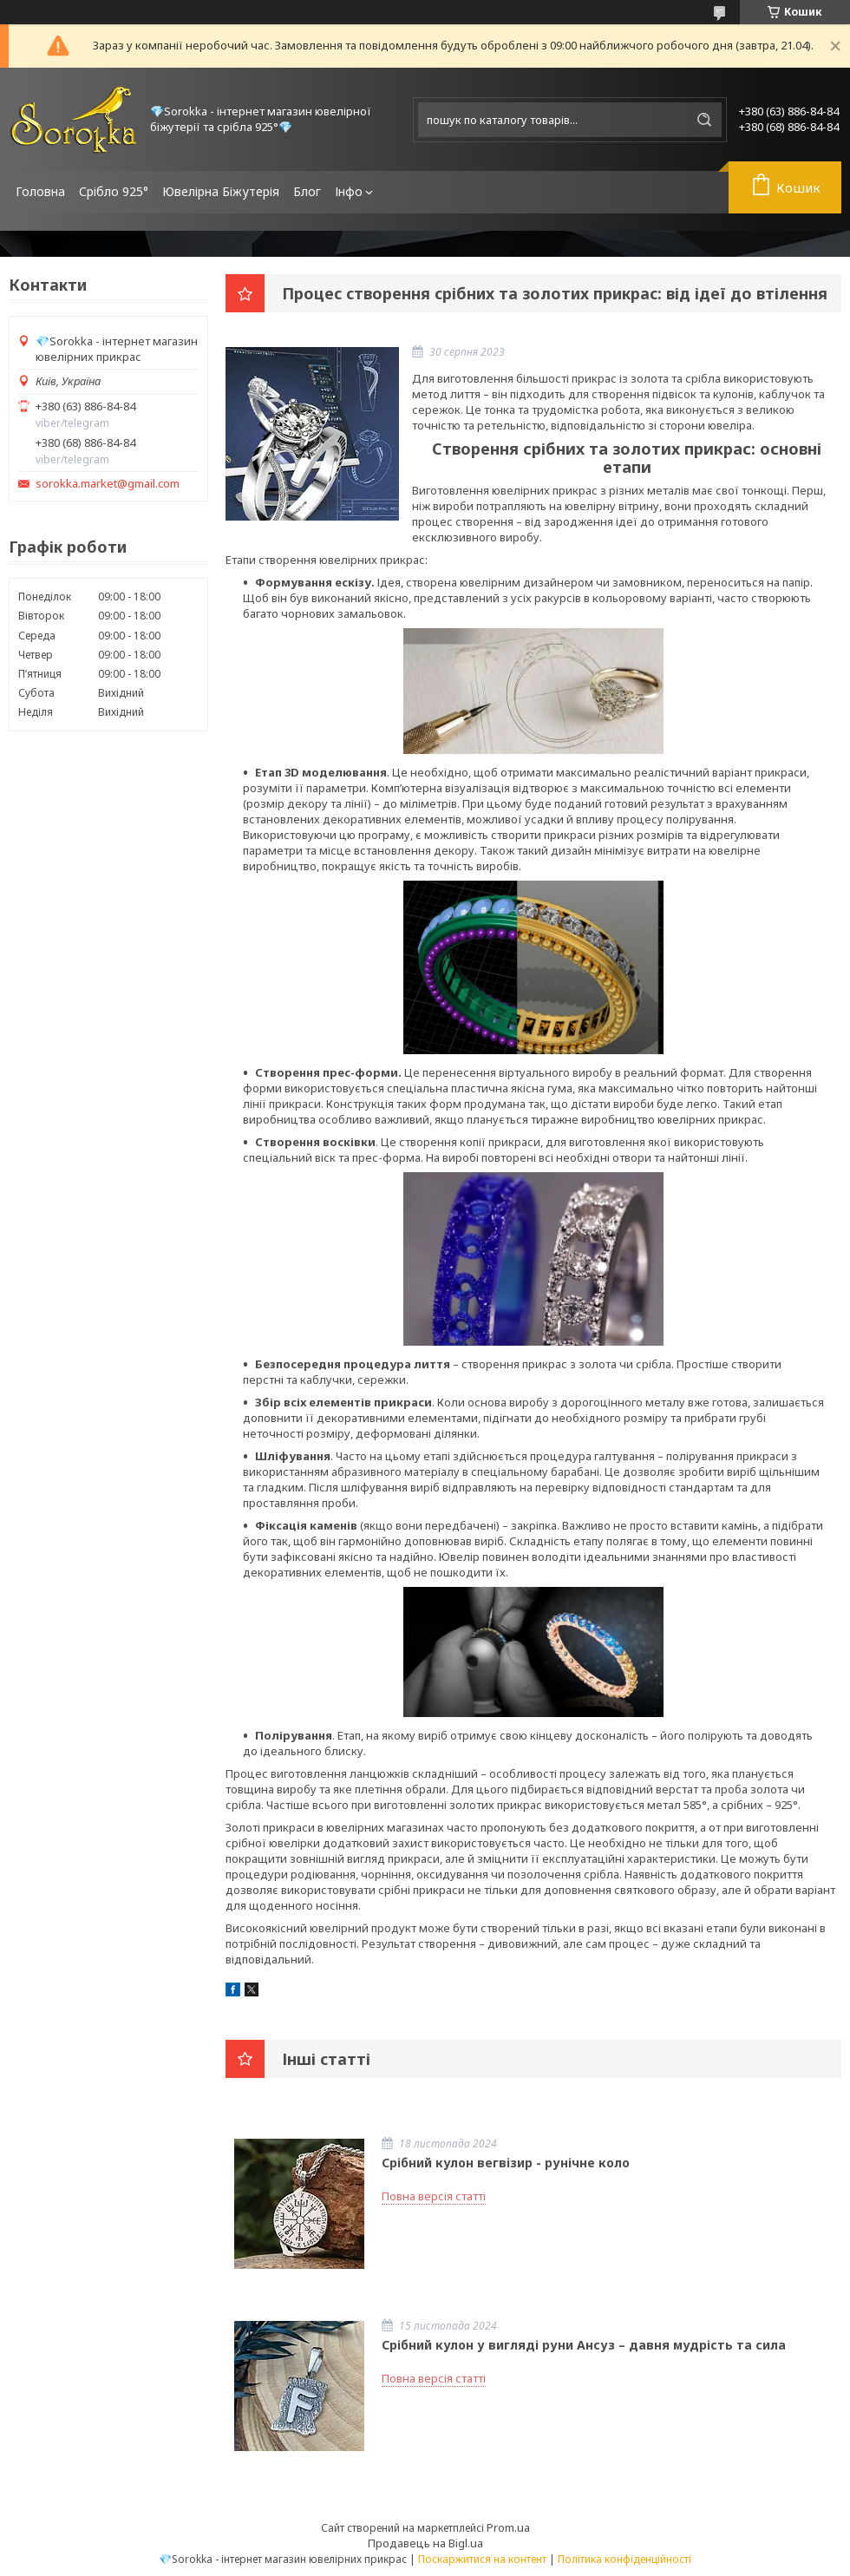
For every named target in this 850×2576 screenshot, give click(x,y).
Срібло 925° (113, 191)
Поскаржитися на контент (482, 2559)
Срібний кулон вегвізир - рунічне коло (506, 2162)
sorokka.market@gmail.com (108, 483)
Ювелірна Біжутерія (220, 191)
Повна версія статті (434, 2196)
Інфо (349, 191)
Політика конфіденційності (624, 2559)
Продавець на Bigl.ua (425, 2543)
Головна (40, 191)
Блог (307, 191)
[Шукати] (704, 119)
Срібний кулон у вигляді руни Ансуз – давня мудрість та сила (584, 2345)
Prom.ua (508, 2527)
